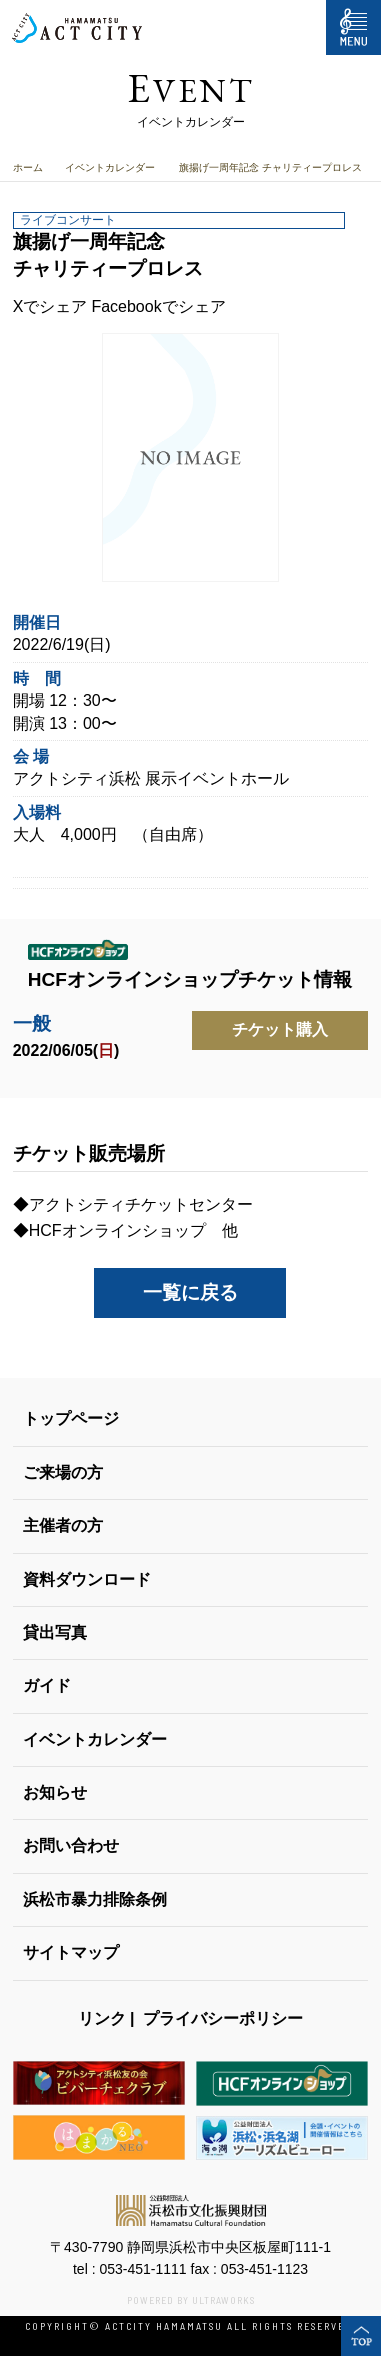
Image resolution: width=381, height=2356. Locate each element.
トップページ (71, 1418)
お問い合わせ (71, 1845)
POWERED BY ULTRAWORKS (191, 2300)
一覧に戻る (190, 1292)
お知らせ (55, 1792)
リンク (102, 2018)
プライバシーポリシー (223, 2018)
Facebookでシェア (158, 306)
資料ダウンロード (87, 1579)
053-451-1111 (142, 2269)
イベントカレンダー (110, 167)
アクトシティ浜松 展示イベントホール (151, 778)
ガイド (47, 1685)
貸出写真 (55, 1632)
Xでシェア (50, 306)
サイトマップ (71, 1952)
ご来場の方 (63, 1472)
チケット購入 (280, 1029)
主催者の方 (63, 1525)
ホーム (28, 167)
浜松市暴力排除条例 (95, 1899)
